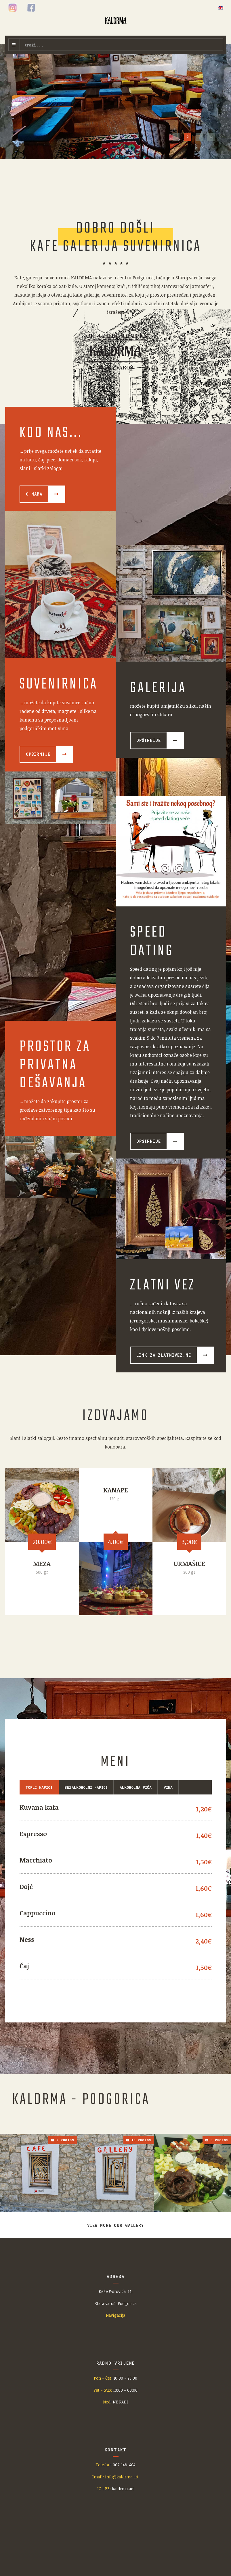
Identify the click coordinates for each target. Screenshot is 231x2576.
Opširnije (148, 740)
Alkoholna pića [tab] (136, 1787)
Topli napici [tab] (38, 1787)
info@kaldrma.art (122, 2477)
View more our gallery (115, 2225)
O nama (34, 494)
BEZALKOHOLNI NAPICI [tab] (86, 1787)
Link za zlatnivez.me (163, 1355)
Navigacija (115, 2315)
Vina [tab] (168, 1787)
